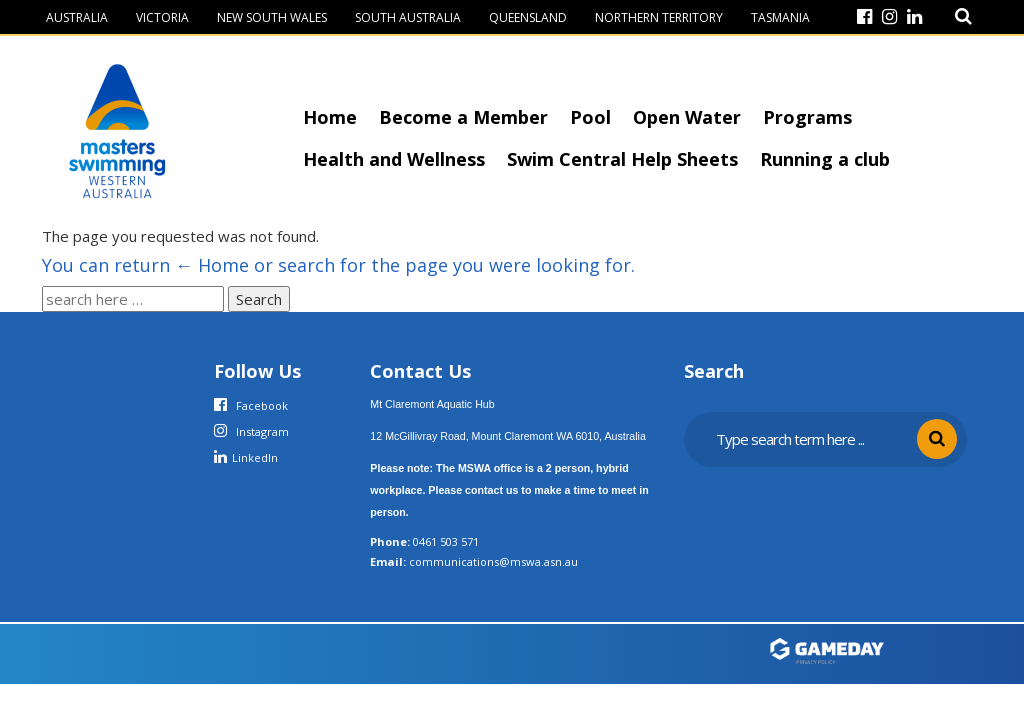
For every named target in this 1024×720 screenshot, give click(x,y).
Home (330, 117)
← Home (212, 265)
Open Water (687, 117)
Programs (807, 117)
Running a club (825, 159)
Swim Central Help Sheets (622, 159)
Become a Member (463, 117)
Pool (590, 117)
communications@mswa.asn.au (493, 561)
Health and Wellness (394, 159)
